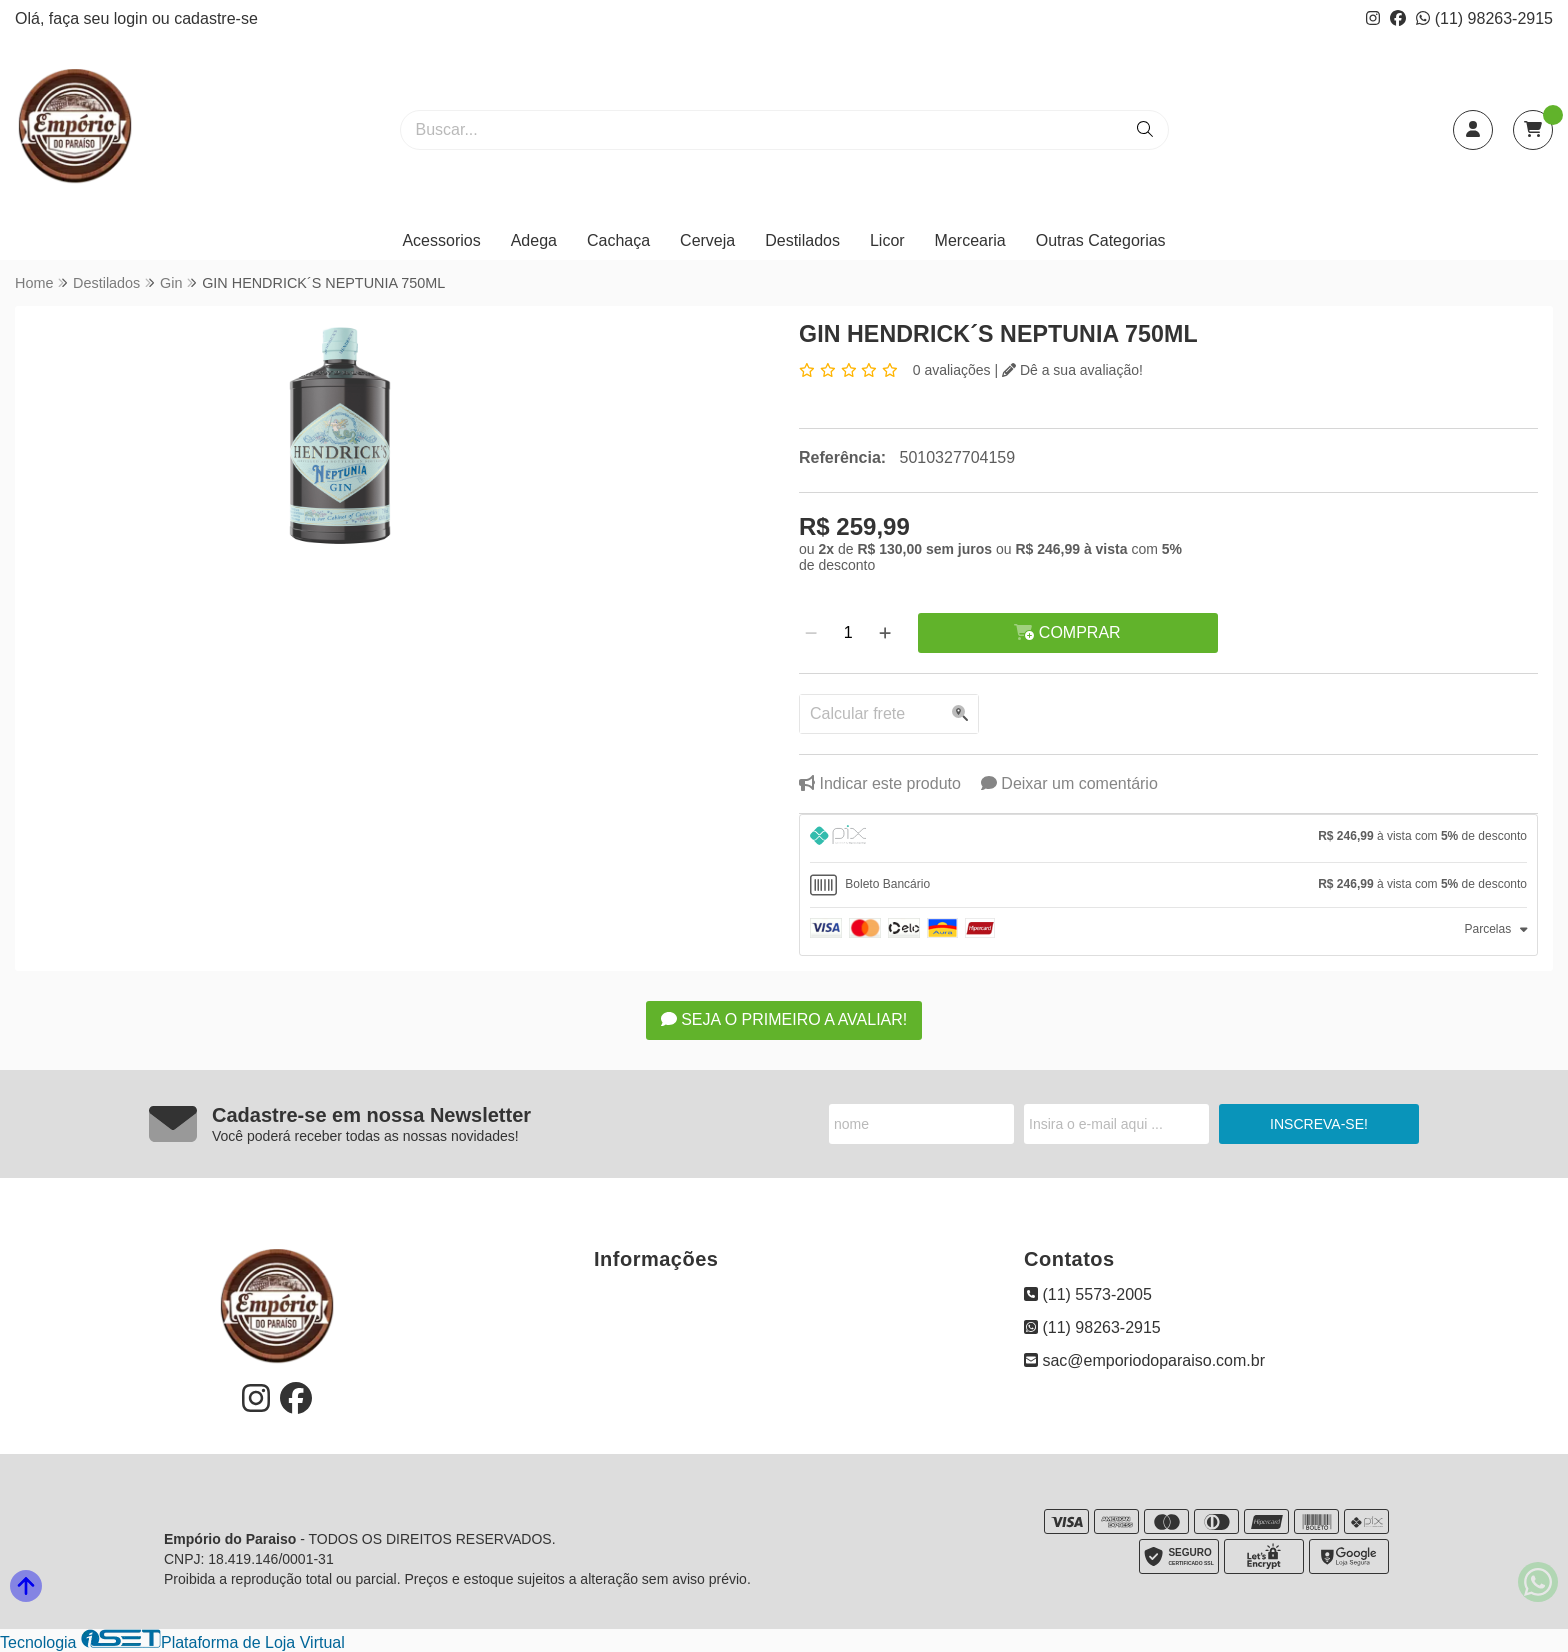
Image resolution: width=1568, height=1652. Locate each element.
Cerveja (707, 240)
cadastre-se (216, 18)
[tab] (1168, 838)
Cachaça (618, 240)
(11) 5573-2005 (1088, 1294)
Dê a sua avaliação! (1072, 370)
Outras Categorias (1101, 240)
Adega (534, 240)
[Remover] (811, 633)
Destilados (802, 240)
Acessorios (441, 240)
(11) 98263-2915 (1484, 18)
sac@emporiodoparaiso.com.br (1144, 1360)
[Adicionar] (885, 633)
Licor (887, 240)
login (133, 18)
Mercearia (970, 240)
